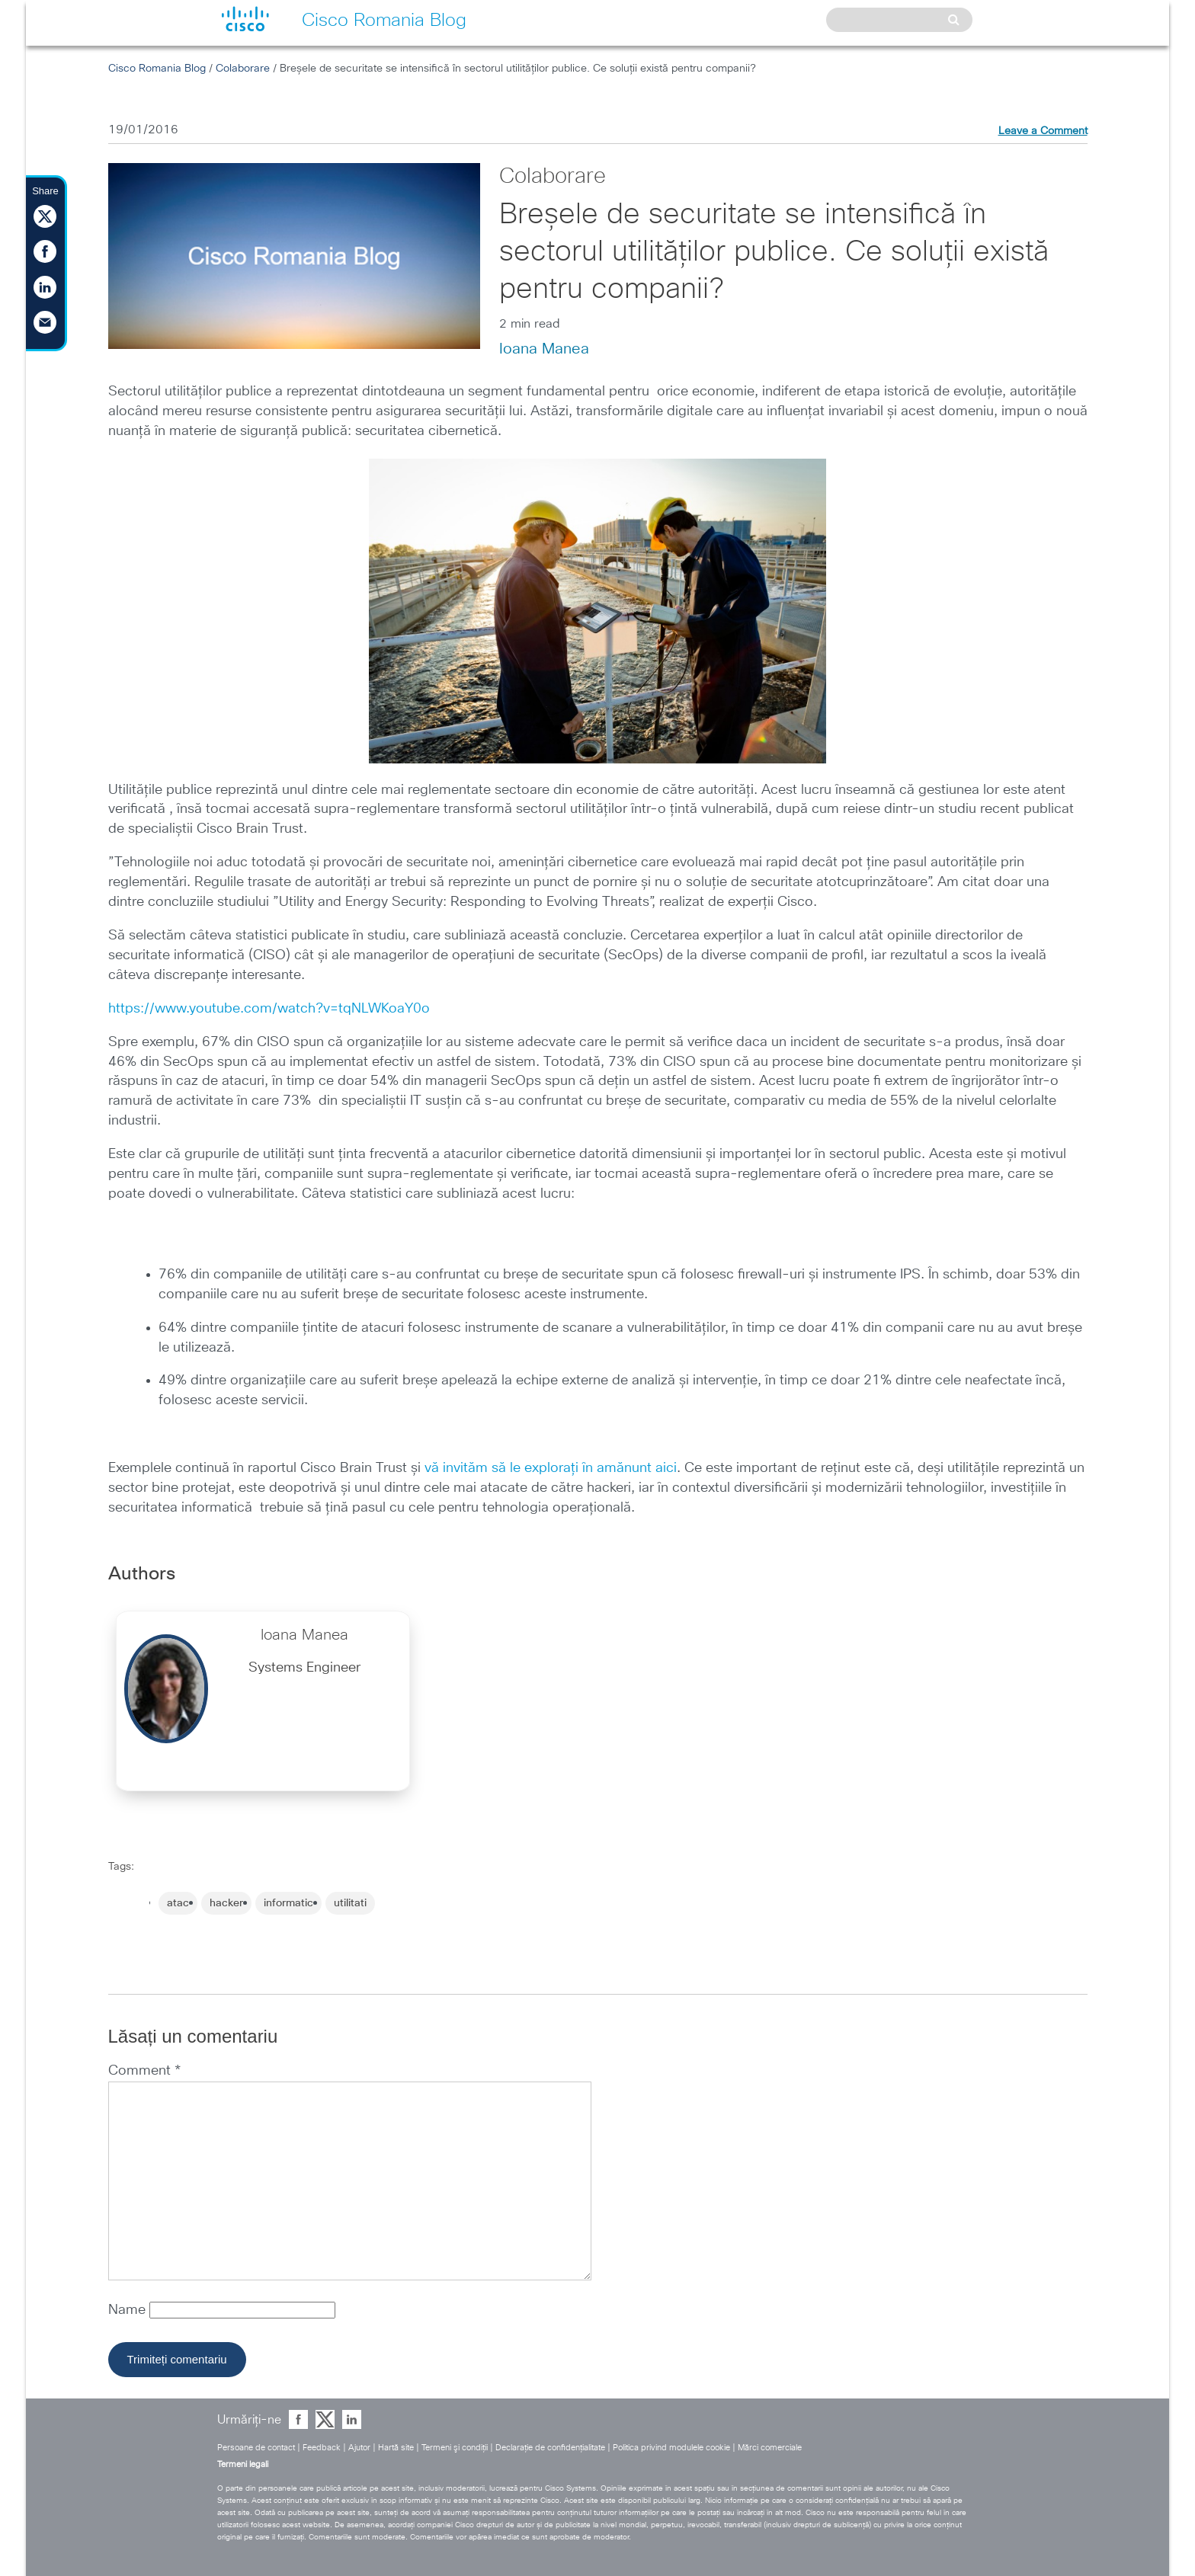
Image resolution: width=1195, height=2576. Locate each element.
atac (178, 1903)
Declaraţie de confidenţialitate (550, 2447)
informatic (288, 1903)
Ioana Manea (544, 349)
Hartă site (396, 2447)
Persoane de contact (256, 2447)
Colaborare (243, 68)
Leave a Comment (1043, 131)
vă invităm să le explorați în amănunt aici (550, 1468)
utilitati (350, 1903)
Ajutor (359, 2447)
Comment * (144, 2071)
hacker (226, 1903)
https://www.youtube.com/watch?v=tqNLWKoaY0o (269, 1009)
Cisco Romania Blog (157, 68)
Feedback (322, 2447)
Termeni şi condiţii (454, 2447)
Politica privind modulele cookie (671, 2447)
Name (128, 2310)
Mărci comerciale (770, 2447)
